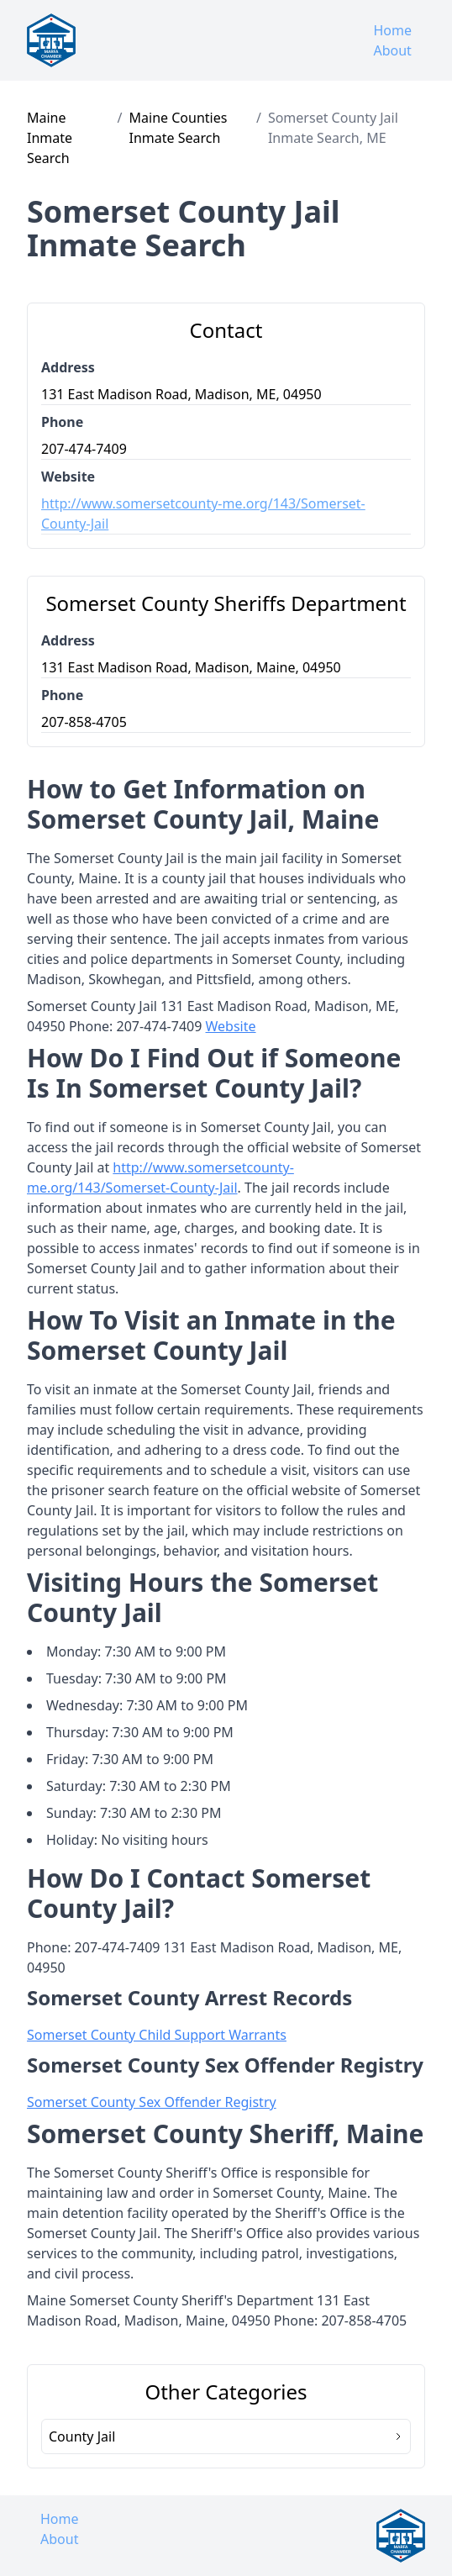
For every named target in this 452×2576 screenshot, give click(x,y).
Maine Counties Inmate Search (178, 127)
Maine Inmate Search (49, 137)
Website (231, 1026)
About (392, 50)
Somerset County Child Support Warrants (156, 2035)
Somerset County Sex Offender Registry (151, 2102)
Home (392, 30)
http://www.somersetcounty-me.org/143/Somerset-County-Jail (203, 513)
